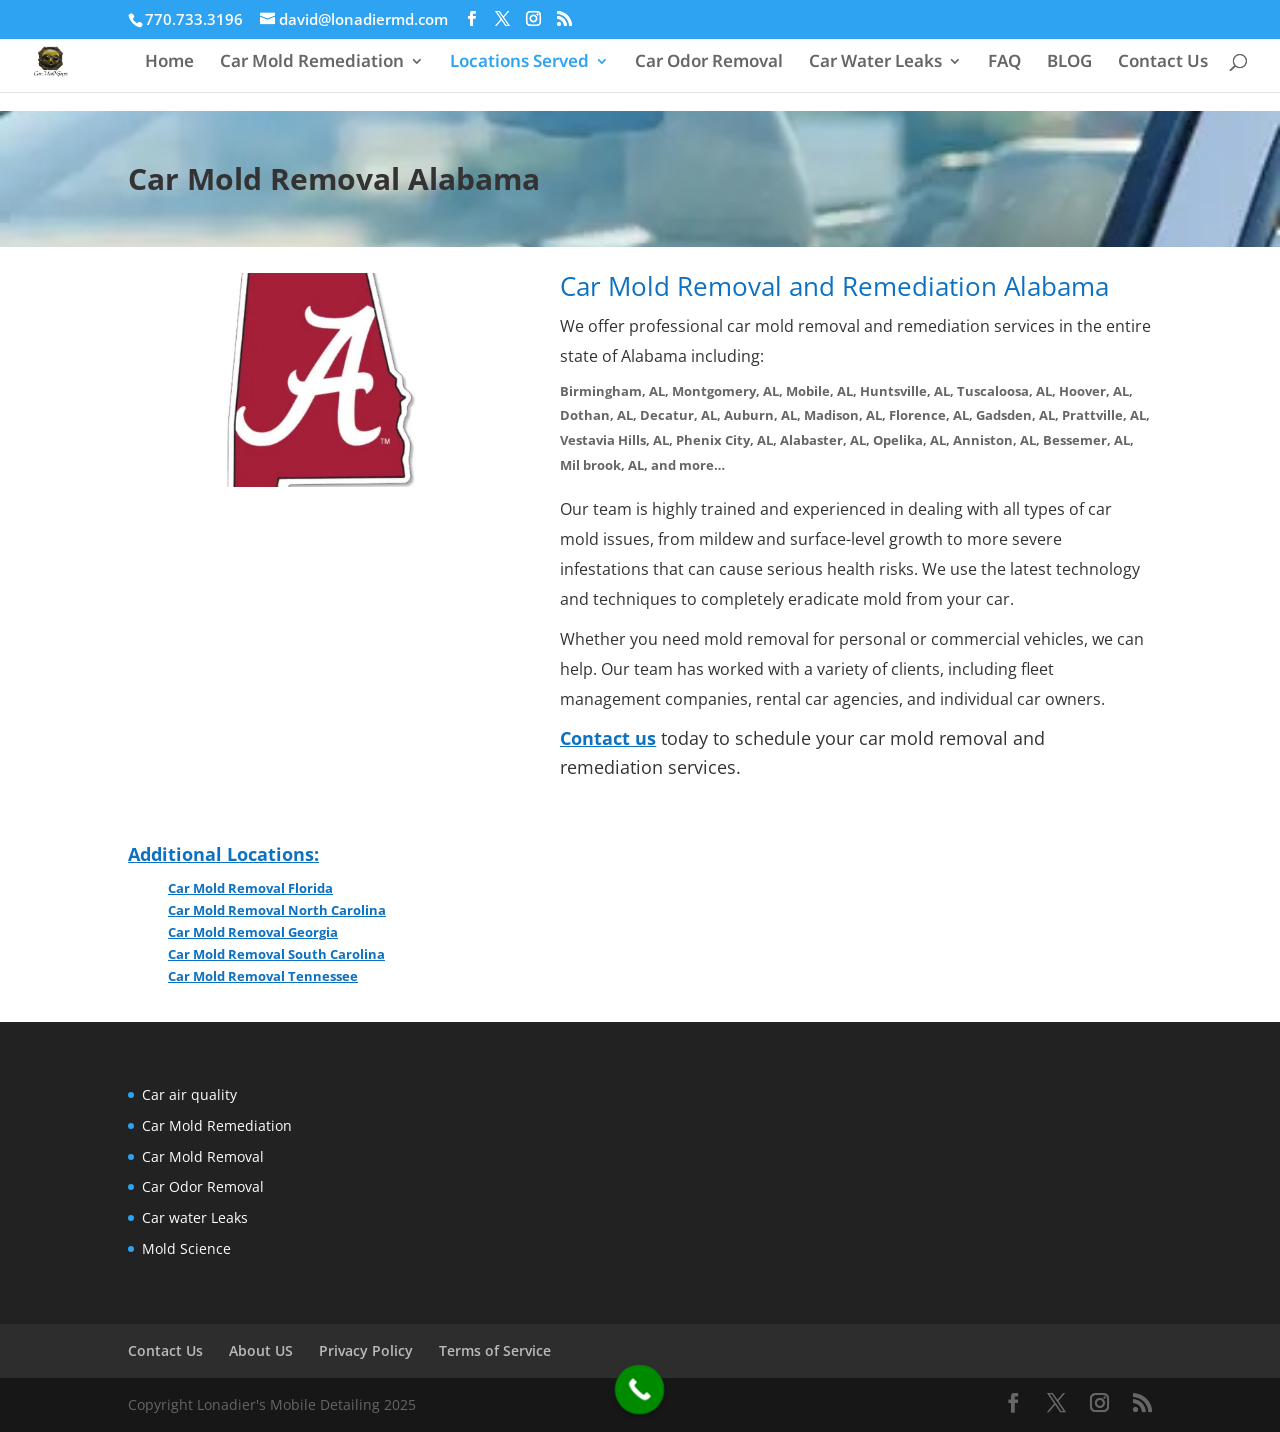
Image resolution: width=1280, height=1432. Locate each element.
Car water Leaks (195, 1217)
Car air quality (189, 1094)
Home (169, 63)
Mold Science (186, 1248)
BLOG (1069, 63)
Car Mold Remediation (312, 63)
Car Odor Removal (709, 63)
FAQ (1004, 63)
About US (261, 1350)
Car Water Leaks (875, 63)
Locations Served (519, 63)
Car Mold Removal (203, 1156)
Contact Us (1163, 63)
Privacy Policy (366, 1350)
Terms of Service (495, 1350)
